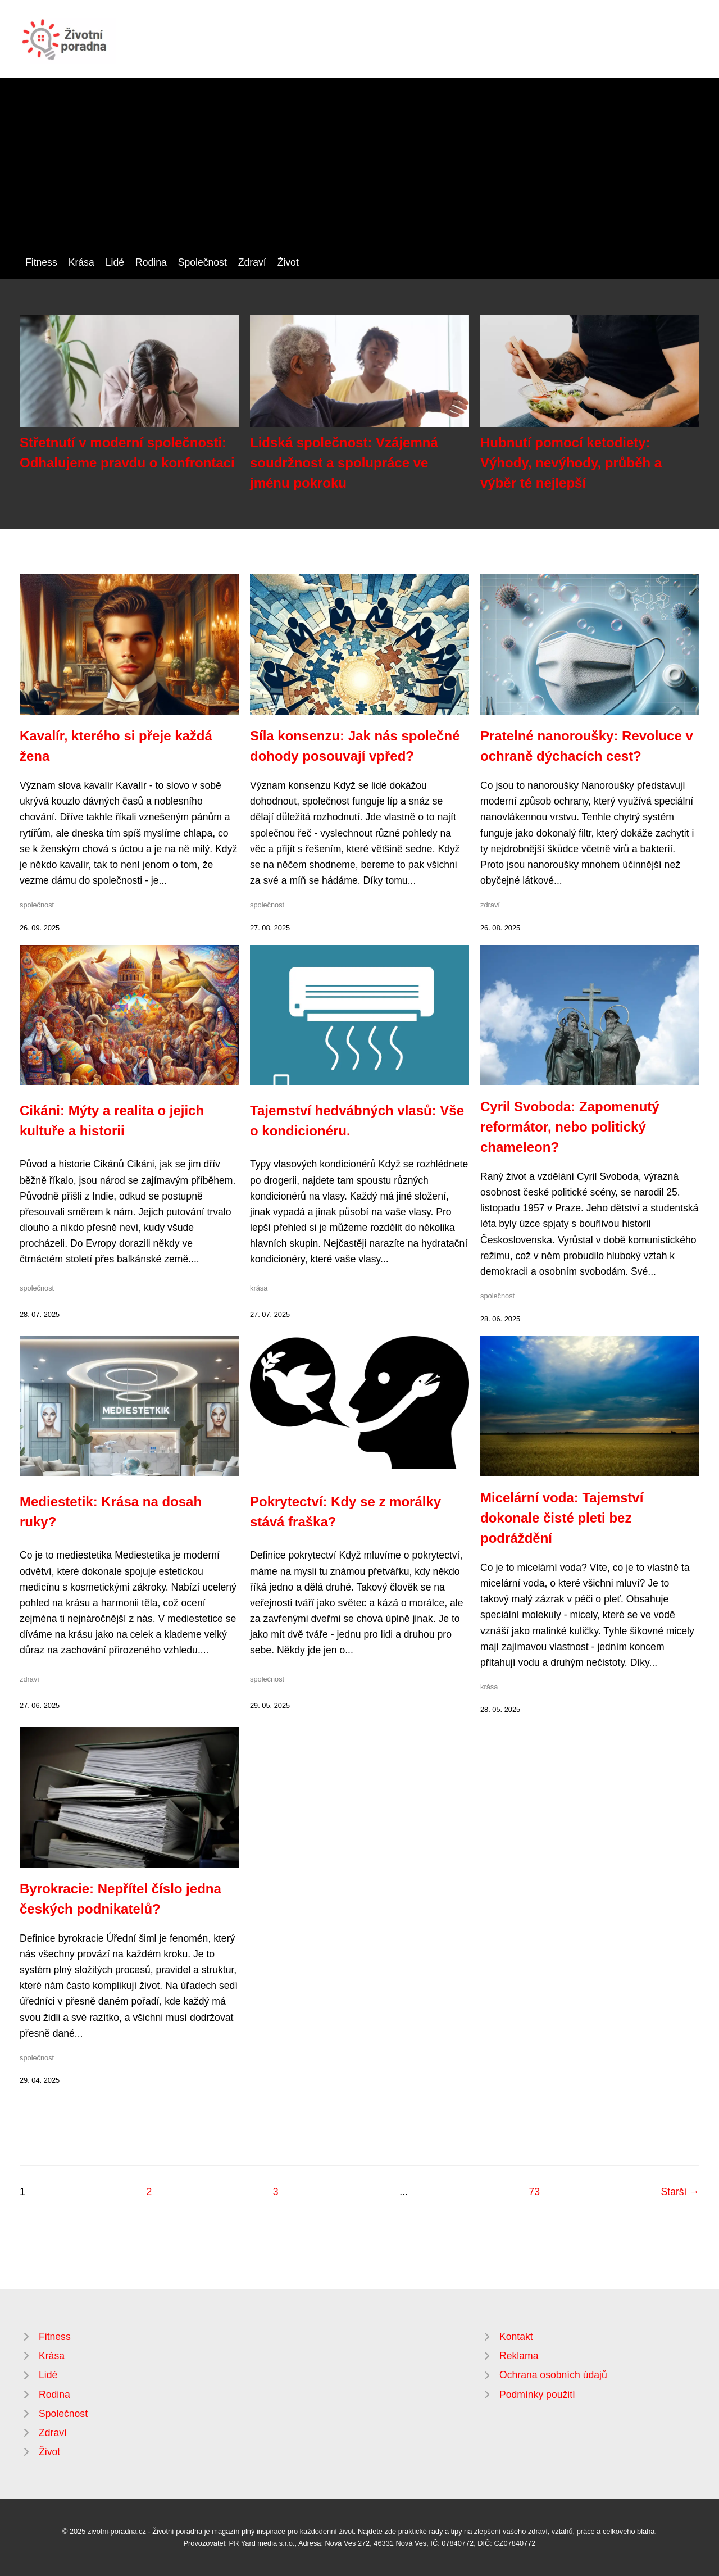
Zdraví (252, 262)
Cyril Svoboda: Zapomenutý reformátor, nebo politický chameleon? (569, 1127)
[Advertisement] (359, 170)
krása (258, 1288)
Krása (81, 262)
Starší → (680, 2191)
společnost (37, 905)
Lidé (115, 262)
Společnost (202, 262)
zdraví (490, 905)
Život (288, 262)
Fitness (41, 262)
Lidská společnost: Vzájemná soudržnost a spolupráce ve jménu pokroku (344, 462)
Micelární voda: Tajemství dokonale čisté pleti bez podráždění (561, 1518)
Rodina (151, 262)
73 (534, 2191)
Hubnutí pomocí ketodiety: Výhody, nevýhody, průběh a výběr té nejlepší (571, 462)
